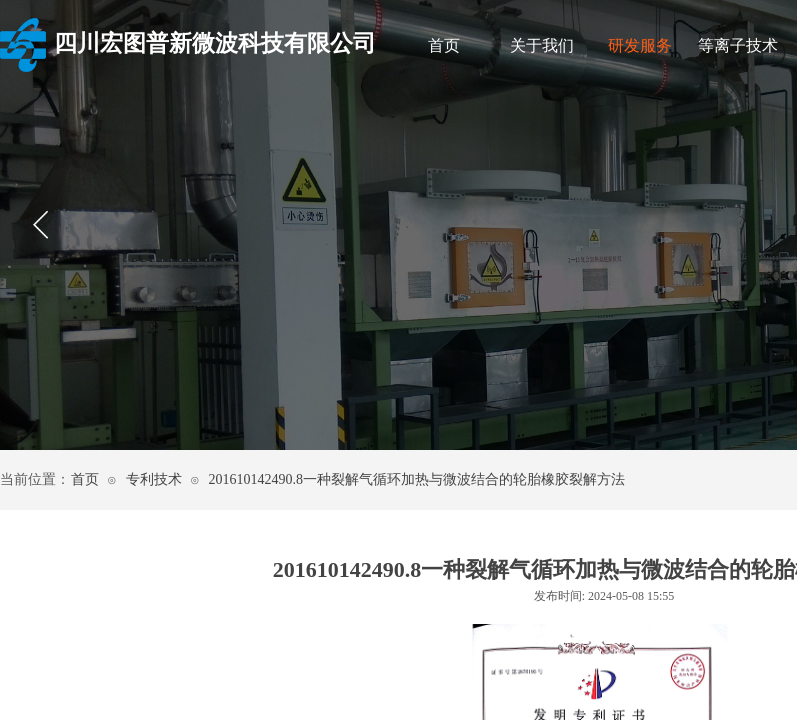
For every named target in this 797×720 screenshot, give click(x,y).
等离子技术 (738, 45)
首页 (444, 45)
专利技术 (154, 479)
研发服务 (640, 45)
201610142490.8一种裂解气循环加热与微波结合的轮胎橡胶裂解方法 (416, 479)
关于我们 (542, 45)
